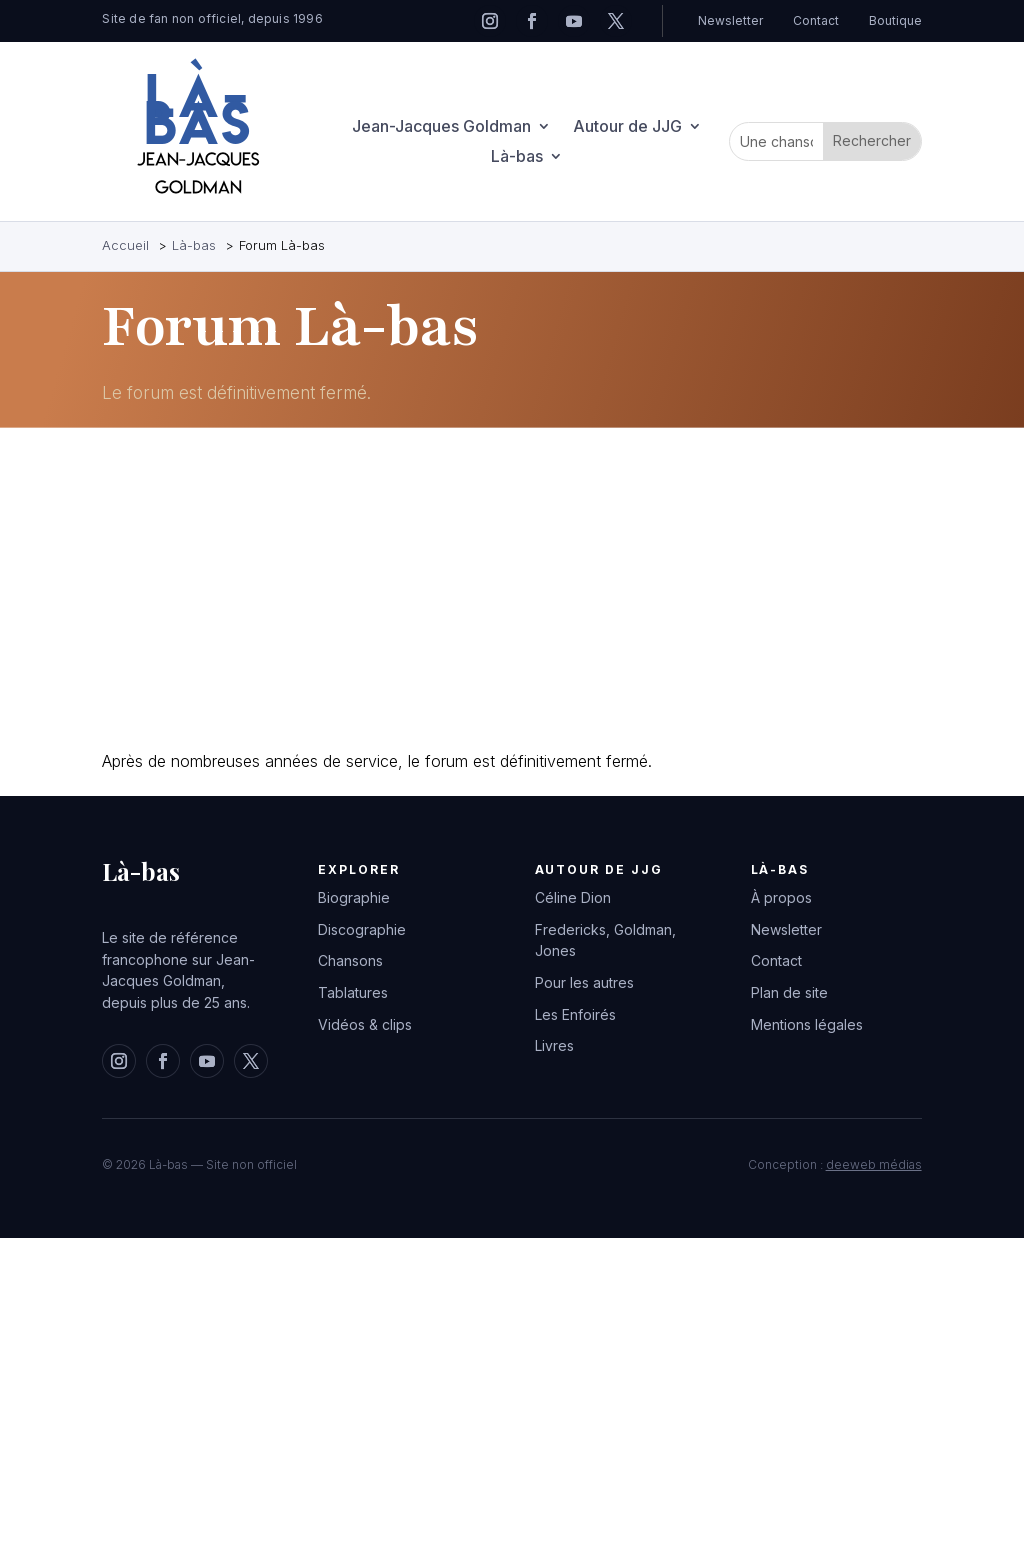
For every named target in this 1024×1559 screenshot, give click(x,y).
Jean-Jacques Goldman (441, 127)
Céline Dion (573, 897)
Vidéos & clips (365, 1024)
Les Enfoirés (575, 1014)
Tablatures (353, 992)
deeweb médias (874, 1164)
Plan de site (789, 992)
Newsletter (730, 20)
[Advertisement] (511, 588)
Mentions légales (807, 1024)
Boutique (895, 20)
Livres (554, 1045)
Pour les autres (584, 982)
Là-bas (517, 157)
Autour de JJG (627, 127)
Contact (816, 20)
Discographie (362, 929)
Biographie (354, 897)
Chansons (350, 960)
